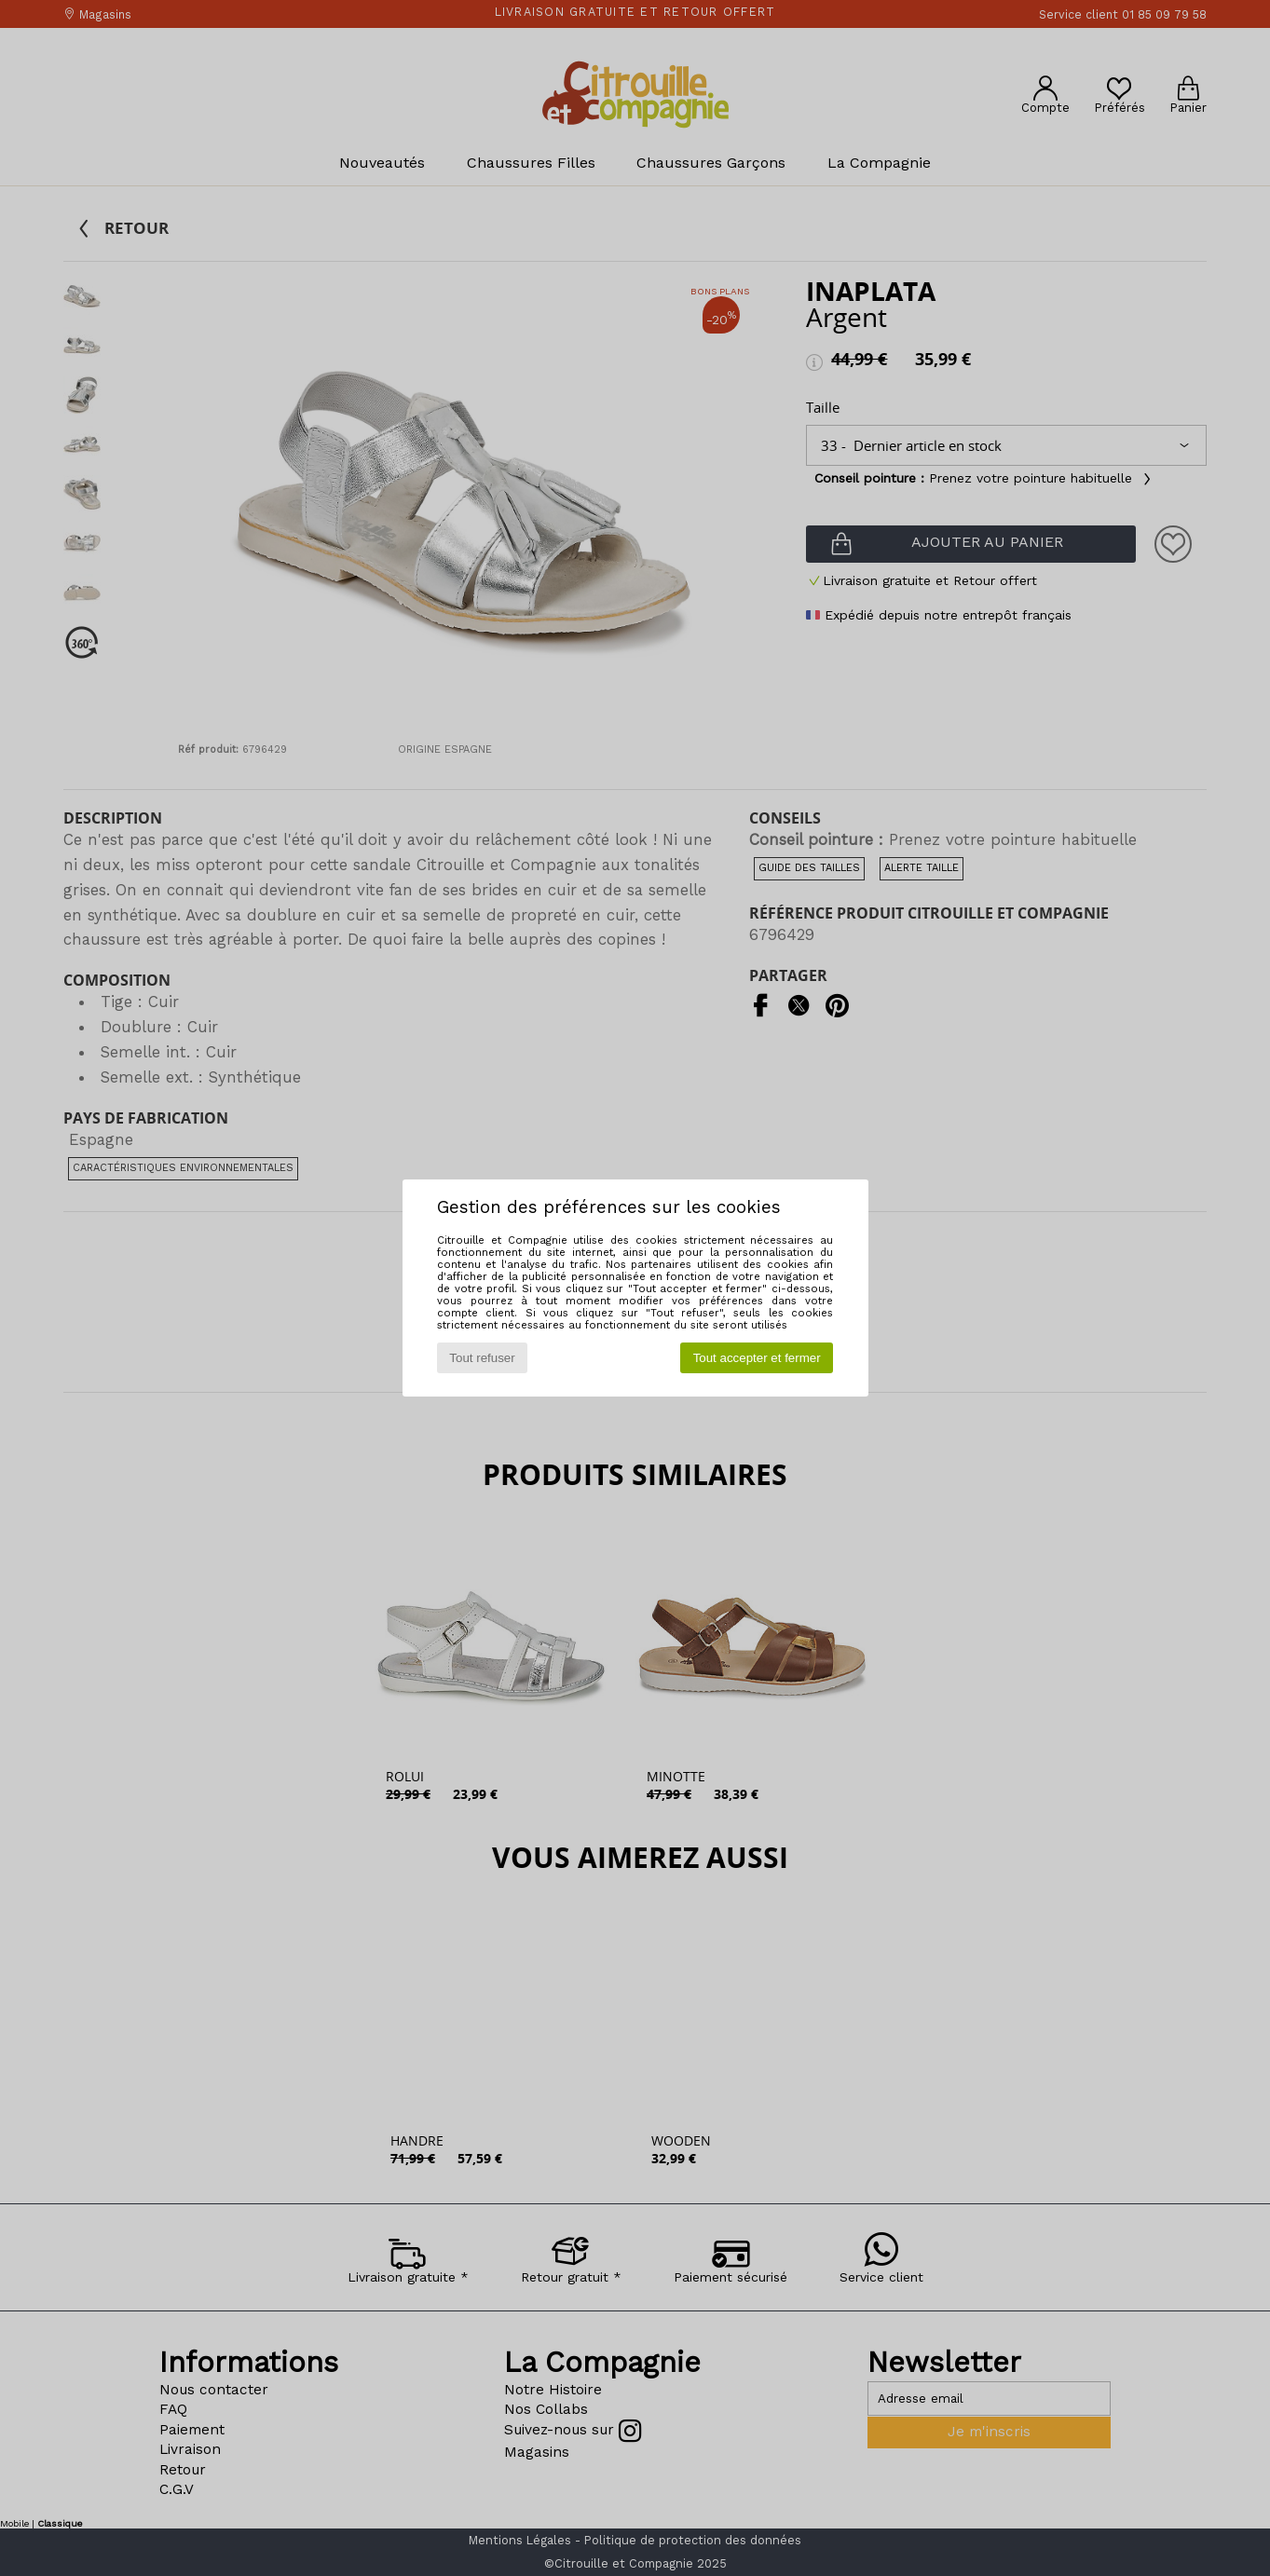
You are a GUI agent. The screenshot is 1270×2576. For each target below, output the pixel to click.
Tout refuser (481, 1358)
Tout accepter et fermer (757, 1358)
